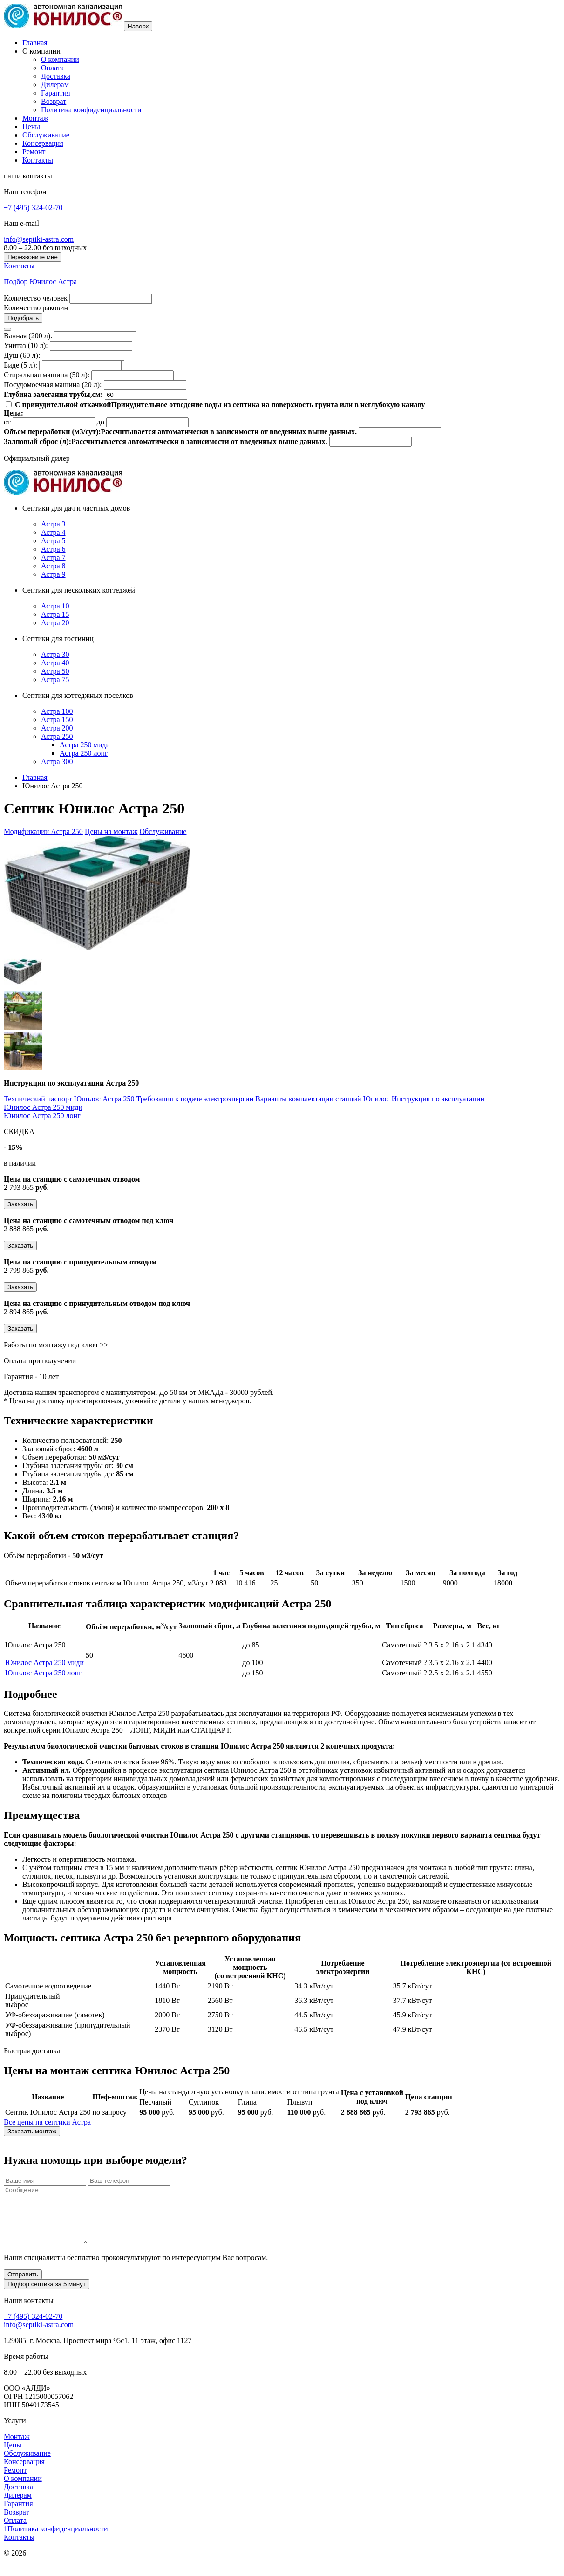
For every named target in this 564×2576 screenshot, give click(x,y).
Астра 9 (53, 574)
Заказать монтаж (31, 2131)
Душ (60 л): (22, 355)
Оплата (52, 68)
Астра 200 (57, 728)
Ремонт (33, 152)
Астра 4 (53, 532)
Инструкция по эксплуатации (438, 1099)
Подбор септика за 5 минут (46, 2295)
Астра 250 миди (85, 745)
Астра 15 (55, 614)
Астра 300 (57, 761)
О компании (60, 59)
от (7, 422)
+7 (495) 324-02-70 (33, 208)
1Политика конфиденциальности (56, 2540)
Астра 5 (53, 541)
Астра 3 (53, 524)
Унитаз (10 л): (26, 345)
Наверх (138, 26)
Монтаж (35, 118)
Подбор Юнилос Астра (40, 282)
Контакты (37, 160)
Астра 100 (57, 711)
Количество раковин (36, 308)
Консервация (42, 143)
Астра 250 (57, 736)
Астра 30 (55, 654)
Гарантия (55, 93)
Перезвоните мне (32, 256)
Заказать (20, 1204)
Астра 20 (55, 623)
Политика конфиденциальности (91, 110)
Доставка (55, 76)
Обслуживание (45, 135)
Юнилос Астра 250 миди (43, 1107)
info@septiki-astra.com (39, 239)
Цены (31, 126)
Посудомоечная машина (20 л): (53, 385)
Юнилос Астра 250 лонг (42, 1116)
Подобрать (23, 317)
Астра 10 (55, 606)
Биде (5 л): (20, 365)
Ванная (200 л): (28, 336)
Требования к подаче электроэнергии (195, 1099)
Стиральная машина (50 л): (46, 375)
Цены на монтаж (111, 831)
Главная (35, 43)
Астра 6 (53, 549)
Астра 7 (53, 557)
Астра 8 (53, 566)
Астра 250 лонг (84, 753)
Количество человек (36, 298)
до (100, 422)
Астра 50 (55, 671)
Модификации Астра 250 (43, 831)
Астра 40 (55, 663)
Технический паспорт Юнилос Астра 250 (70, 1099)
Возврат (53, 101)
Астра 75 (55, 679)
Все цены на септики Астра (47, 2122)
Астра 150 (57, 720)
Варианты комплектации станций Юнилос (323, 1099)
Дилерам (55, 85)
